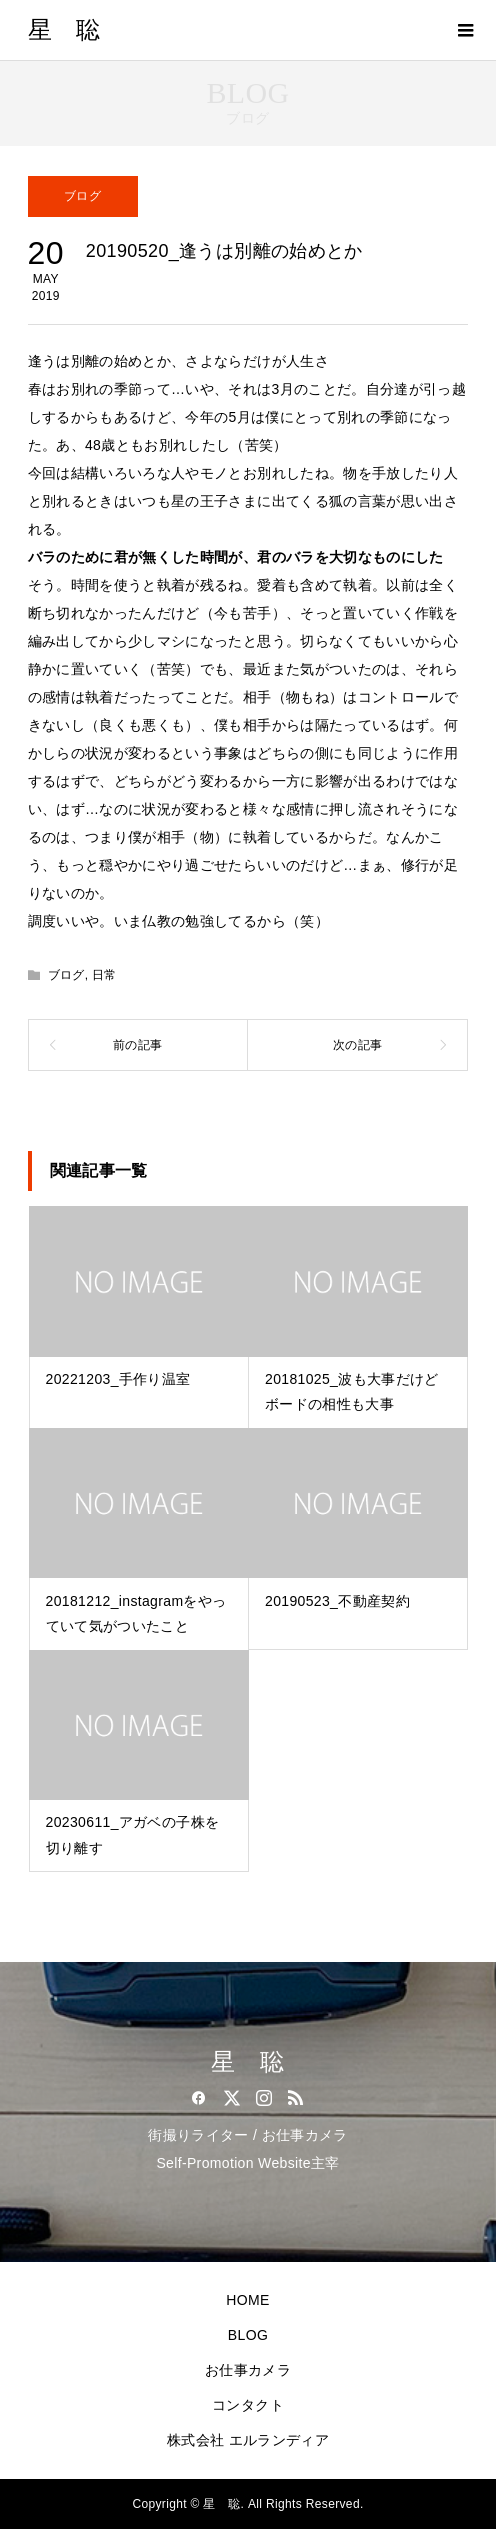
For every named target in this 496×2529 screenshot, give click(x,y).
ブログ (82, 196)
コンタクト (248, 2405)
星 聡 (64, 30)
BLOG (248, 2335)
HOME (247, 2300)
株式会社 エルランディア (248, 2440)
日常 (104, 975)
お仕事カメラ (248, 2370)
